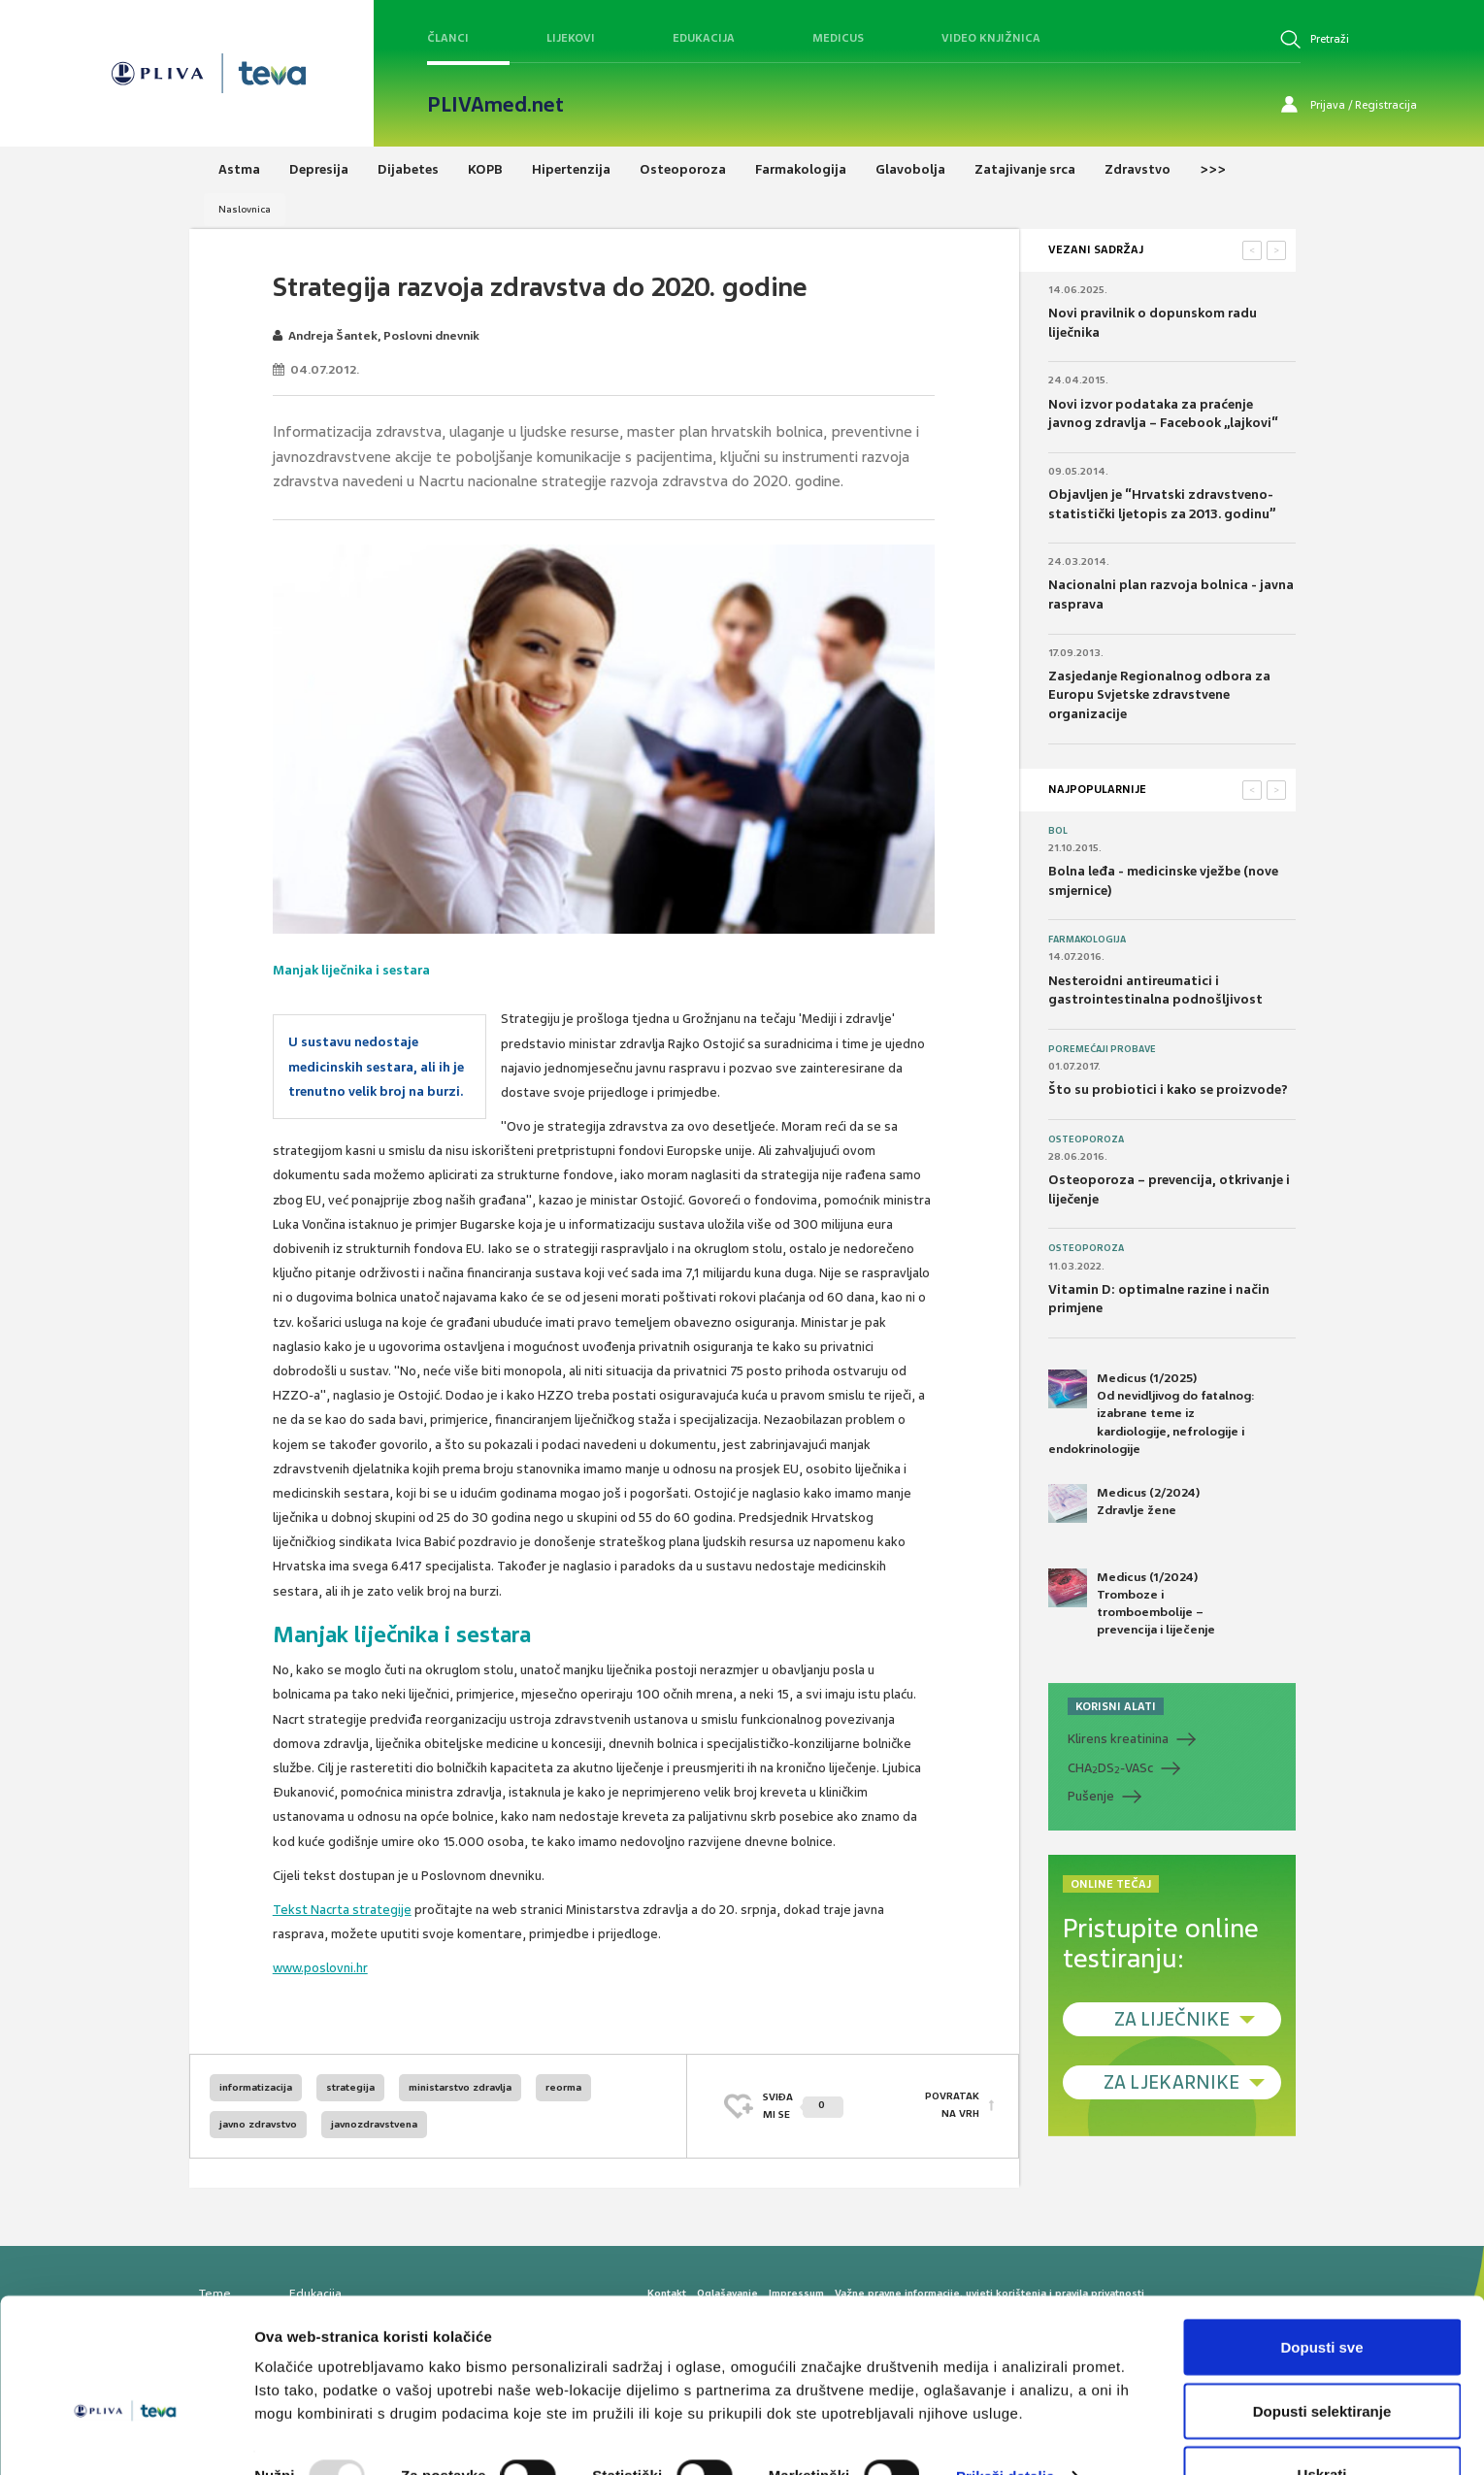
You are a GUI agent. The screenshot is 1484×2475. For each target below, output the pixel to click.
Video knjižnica (990, 38)
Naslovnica (244, 209)
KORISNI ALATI (1115, 1706)
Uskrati (1322, 2423)
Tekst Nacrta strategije (342, 1909)
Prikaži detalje (1005, 2425)
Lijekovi (570, 38)
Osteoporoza (1086, 1139)
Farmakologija (1087, 939)
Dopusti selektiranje (1322, 2360)
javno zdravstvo (258, 2124)
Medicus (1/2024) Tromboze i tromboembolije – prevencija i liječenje (1131, 1603)
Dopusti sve (1321, 2296)
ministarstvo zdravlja (460, 2087)
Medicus (838, 38)
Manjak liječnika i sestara (351, 970)
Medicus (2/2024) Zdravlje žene (1124, 1503)
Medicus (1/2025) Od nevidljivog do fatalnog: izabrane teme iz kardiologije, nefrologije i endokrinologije (1151, 1413)
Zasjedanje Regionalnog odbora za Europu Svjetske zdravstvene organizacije (1159, 695)
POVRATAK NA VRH (952, 2106)
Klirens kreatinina (1118, 1739)
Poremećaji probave (1102, 1049)
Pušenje (1091, 1796)
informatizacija (255, 2087)
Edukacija (704, 38)
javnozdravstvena (374, 2124)
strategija (350, 2087)
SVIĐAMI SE (803, 2106)
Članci (448, 38)
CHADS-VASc (1110, 1768)
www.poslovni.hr (320, 1968)
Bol (1058, 831)
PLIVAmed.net (495, 104)
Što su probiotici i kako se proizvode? (1168, 1089)
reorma (563, 2087)
